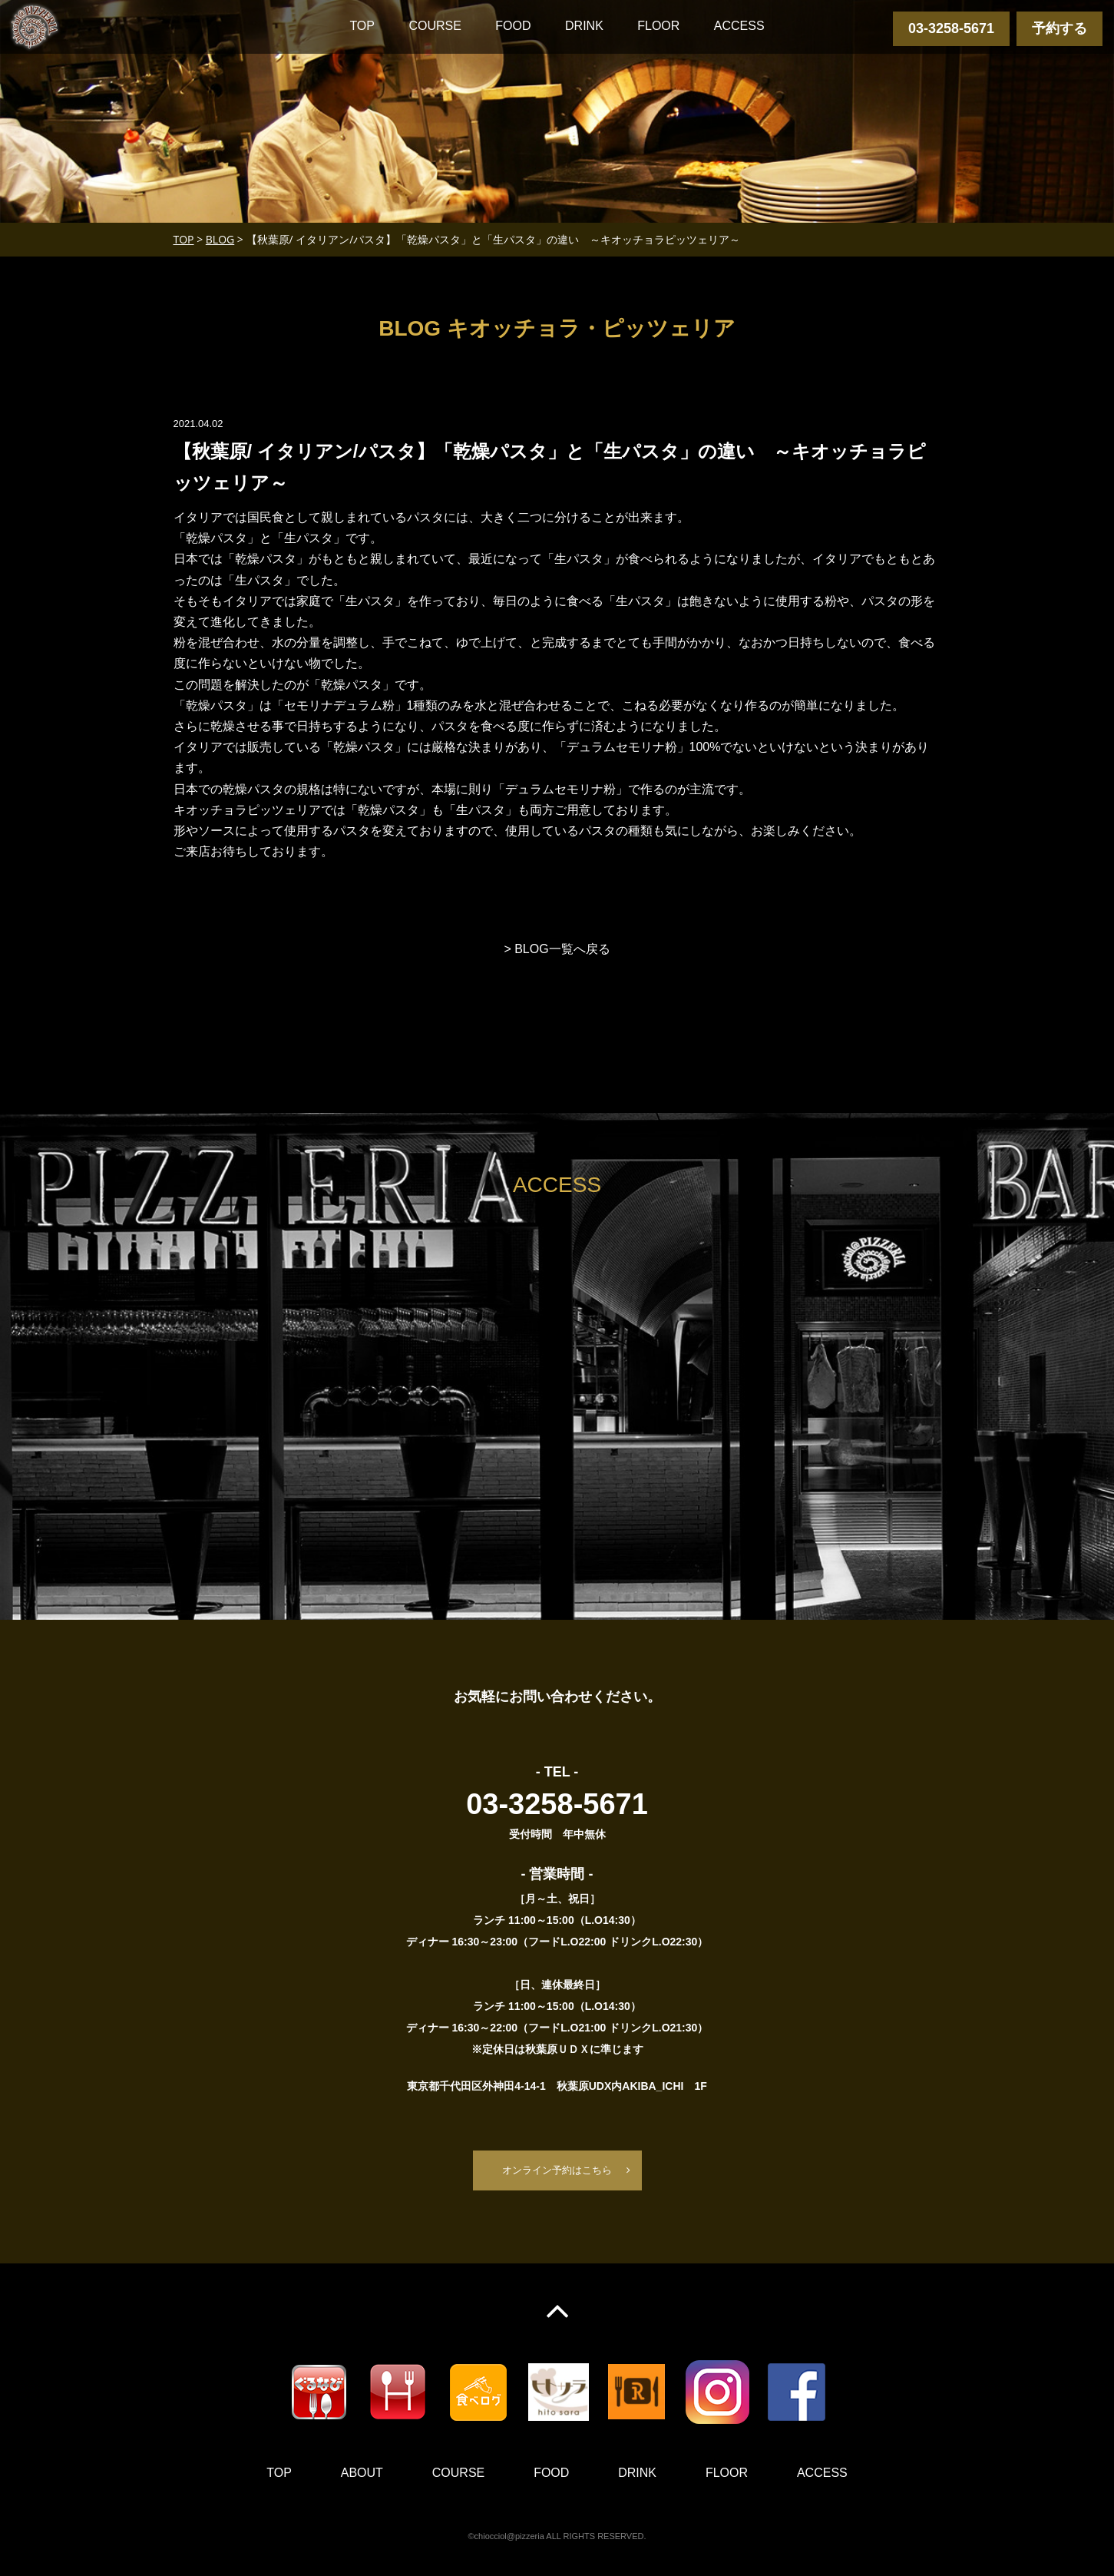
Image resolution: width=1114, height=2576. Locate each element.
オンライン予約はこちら (557, 2170)
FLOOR (658, 25)
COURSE (434, 25)
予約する (1059, 28)
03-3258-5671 (951, 28)
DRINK (584, 25)
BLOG (220, 239)
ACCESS (739, 25)
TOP (362, 25)
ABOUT (362, 2474)
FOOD (513, 25)
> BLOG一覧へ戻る (557, 948)
